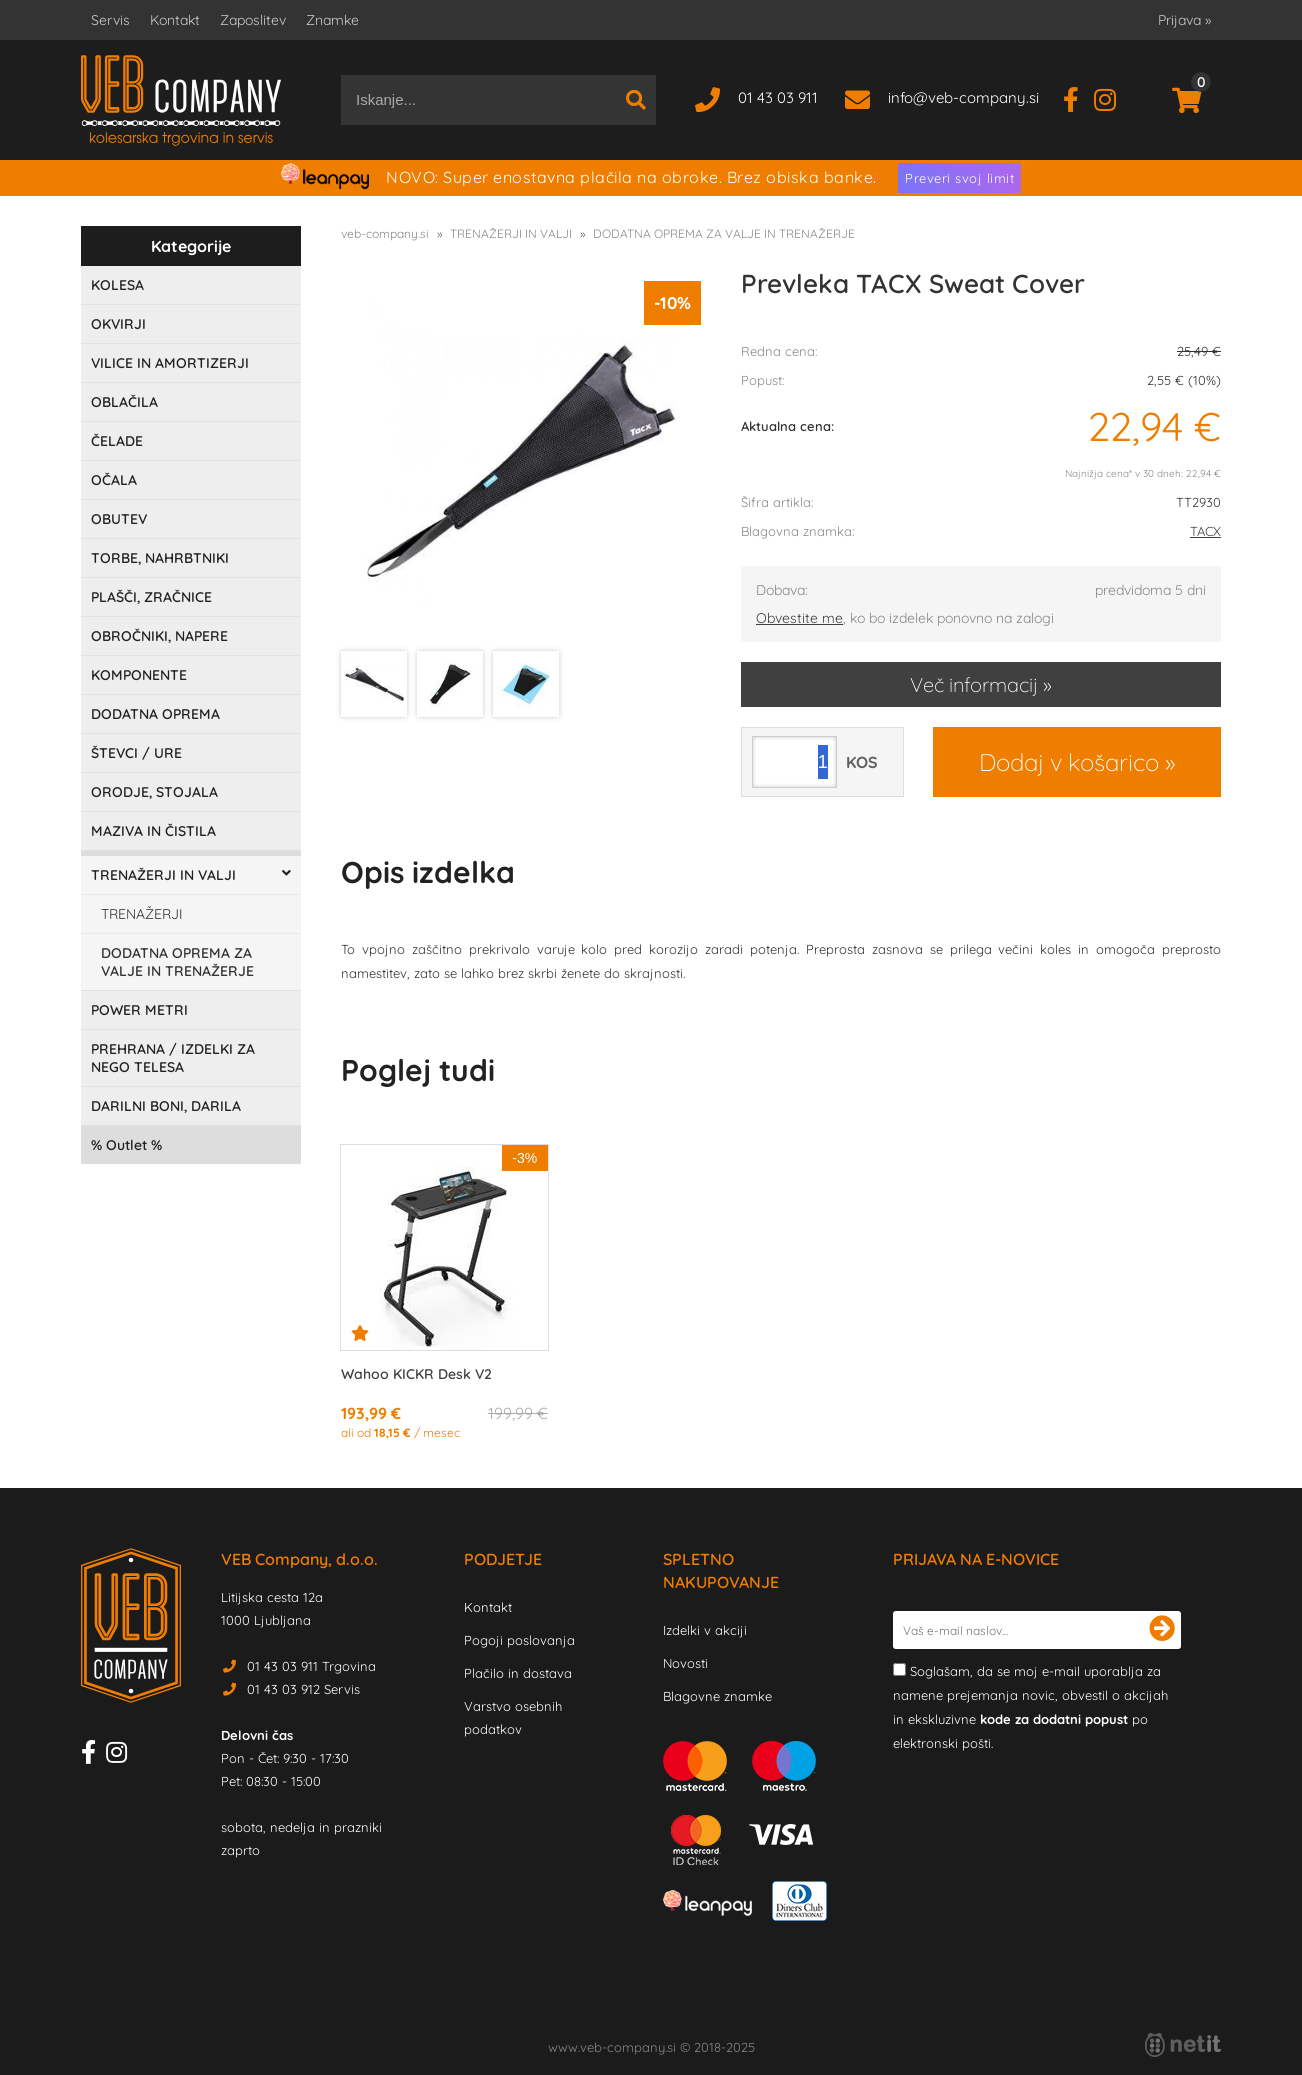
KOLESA (117, 285)
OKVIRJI (118, 324)
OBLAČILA (124, 402)
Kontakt (175, 20)
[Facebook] (1078, 97)
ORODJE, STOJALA (154, 792)
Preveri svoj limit (959, 178)
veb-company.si (385, 233)
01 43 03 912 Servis (303, 1689)
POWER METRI (139, 1010)
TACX (1205, 531)
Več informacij (974, 684)
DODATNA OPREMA (155, 714)
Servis (110, 20)
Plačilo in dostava (518, 1673)
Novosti (685, 1663)
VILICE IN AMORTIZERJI (170, 363)
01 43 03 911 (778, 97)
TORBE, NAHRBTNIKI (160, 558)
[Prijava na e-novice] (1162, 1630)
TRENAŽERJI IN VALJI (163, 875)
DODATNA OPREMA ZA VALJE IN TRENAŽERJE (177, 962)
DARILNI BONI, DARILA (166, 1106)
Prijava (1184, 20)
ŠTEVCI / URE (136, 753)
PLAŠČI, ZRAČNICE (151, 597)
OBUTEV (119, 519)
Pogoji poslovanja (519, 1640)
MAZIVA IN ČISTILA (153, 831)
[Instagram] (1112, 97)
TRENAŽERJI (142, 914)
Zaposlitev (253, 20)
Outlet (126, 1145)
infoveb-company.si (963, 97)
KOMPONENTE (139, 675)
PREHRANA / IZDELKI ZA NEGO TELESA (173, 1058)
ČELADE (117, 441)
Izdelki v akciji (705, 1630)
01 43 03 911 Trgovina (311, 1666)
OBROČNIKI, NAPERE (159, 636)
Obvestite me (799, 618)
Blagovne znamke (717, 1696)
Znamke (332, 20)
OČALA (114, 480)
